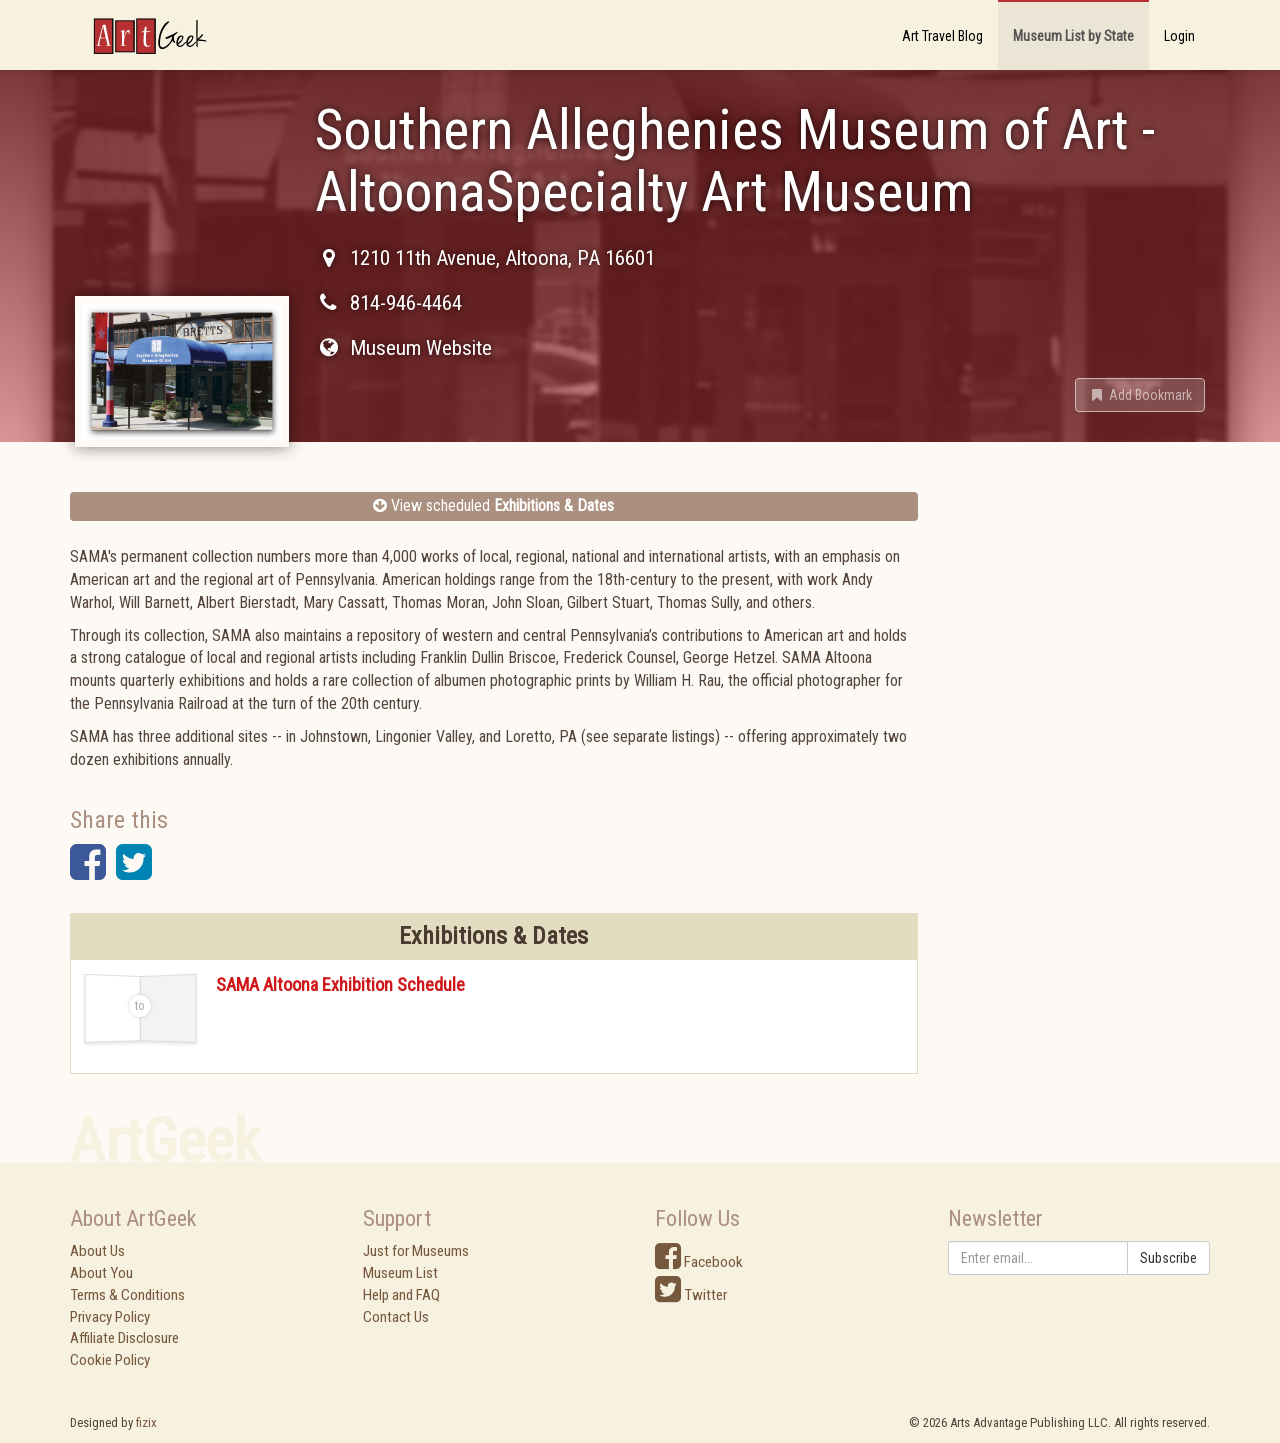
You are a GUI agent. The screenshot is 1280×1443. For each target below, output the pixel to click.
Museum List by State (1073, 36)
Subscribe (1168, 1258)
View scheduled (493, 505)
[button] (1140, 395)
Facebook (699, 1262)
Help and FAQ (401, 1295)
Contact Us (396, 1317)
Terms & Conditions (127, 1295)
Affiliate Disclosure (124, 1338)
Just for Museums (416, 1251)
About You (101, 1273)
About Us (97, 1251)
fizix (146, 1422)
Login (1179, 36)
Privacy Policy (110, 1317)
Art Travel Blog (942, 36)
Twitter (691, 1295)
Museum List (400, 1273)
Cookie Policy (110, 1360)
